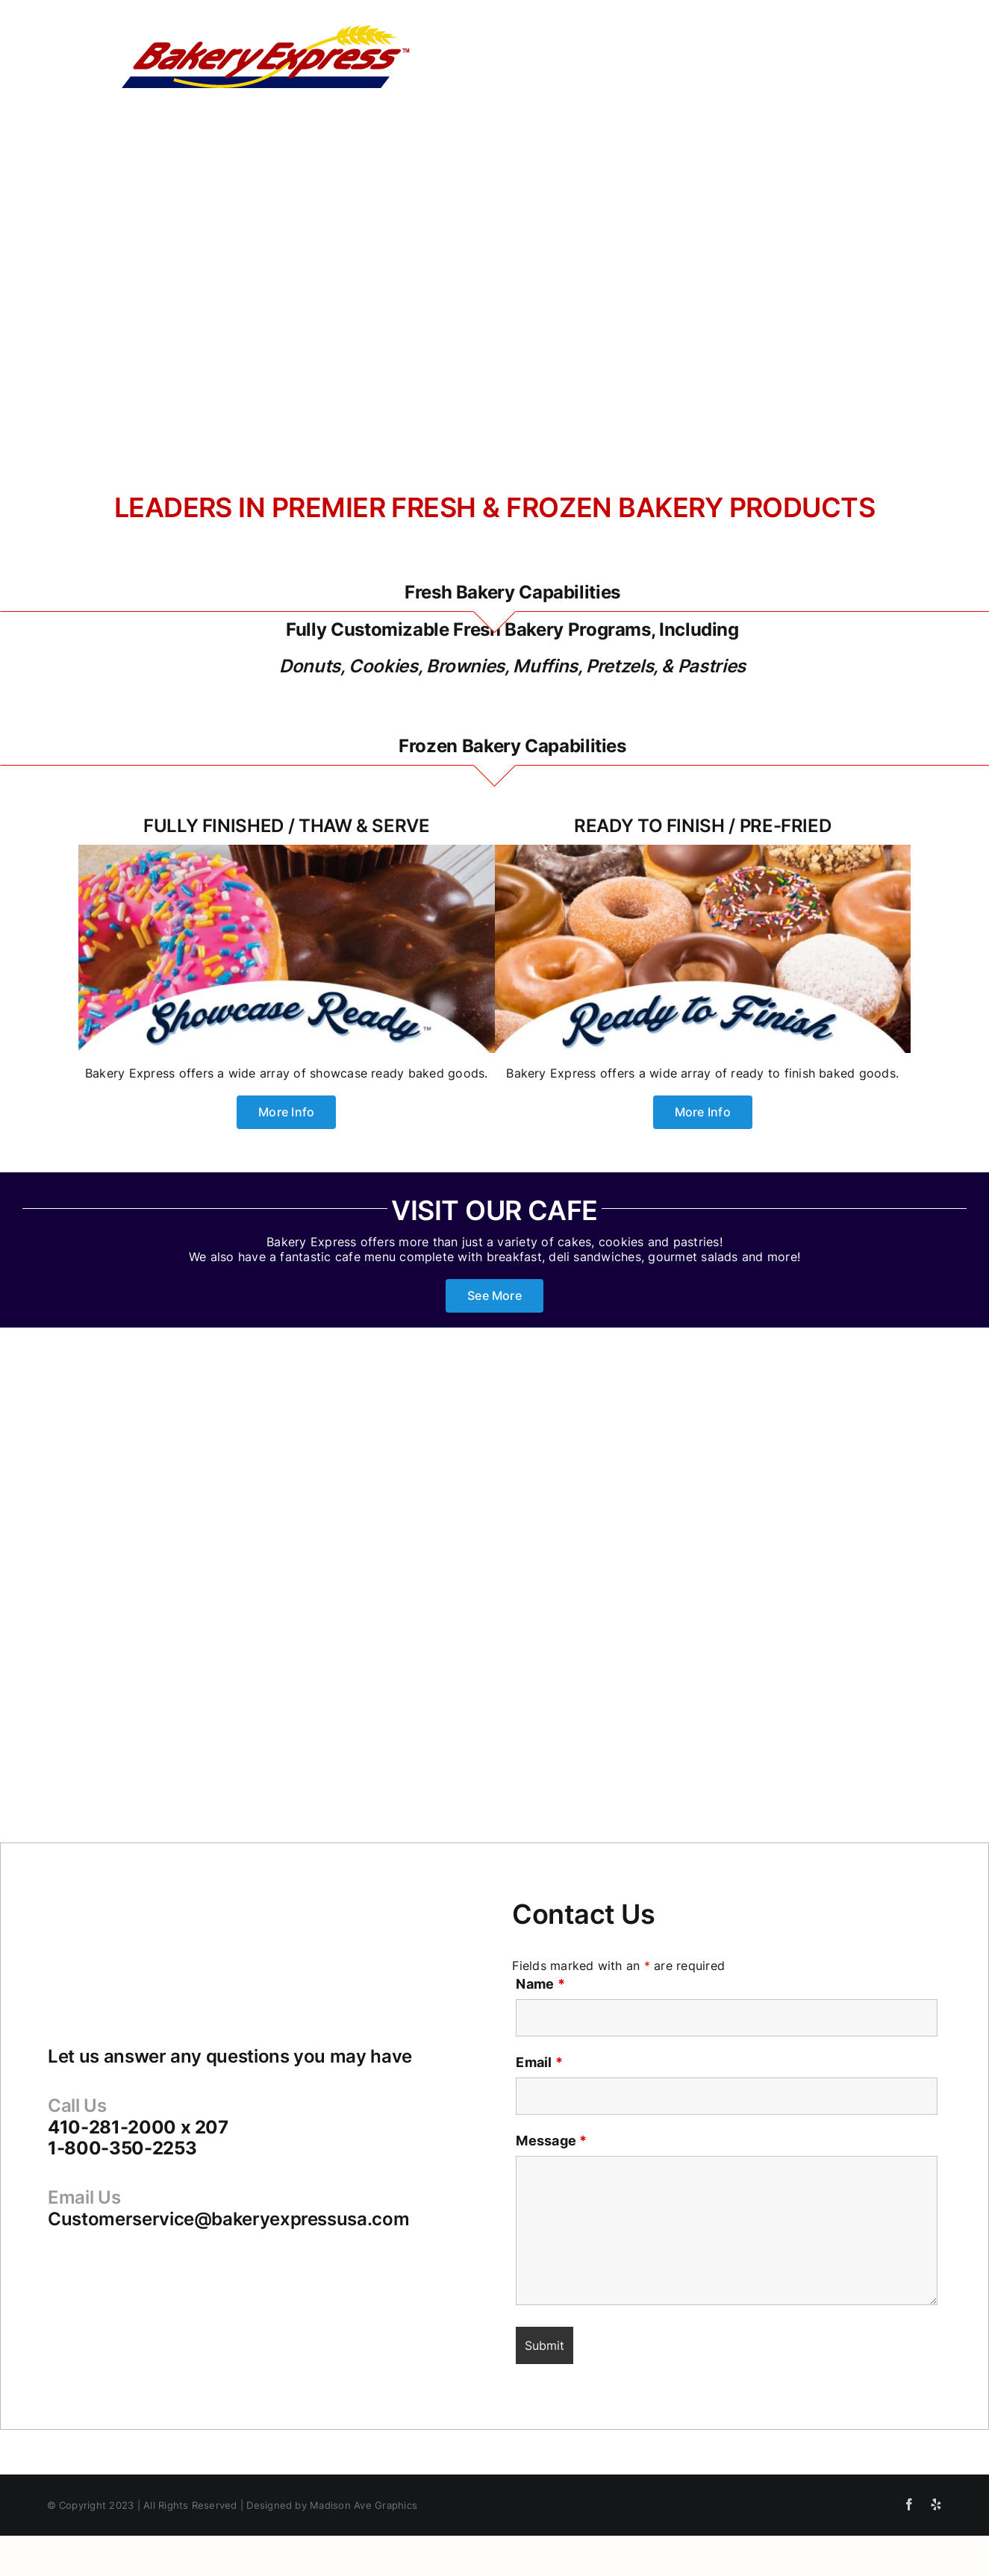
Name (540, 1984)
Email (539, 2062)
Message (551, 2140)
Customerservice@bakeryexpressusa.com (228, 2219)
